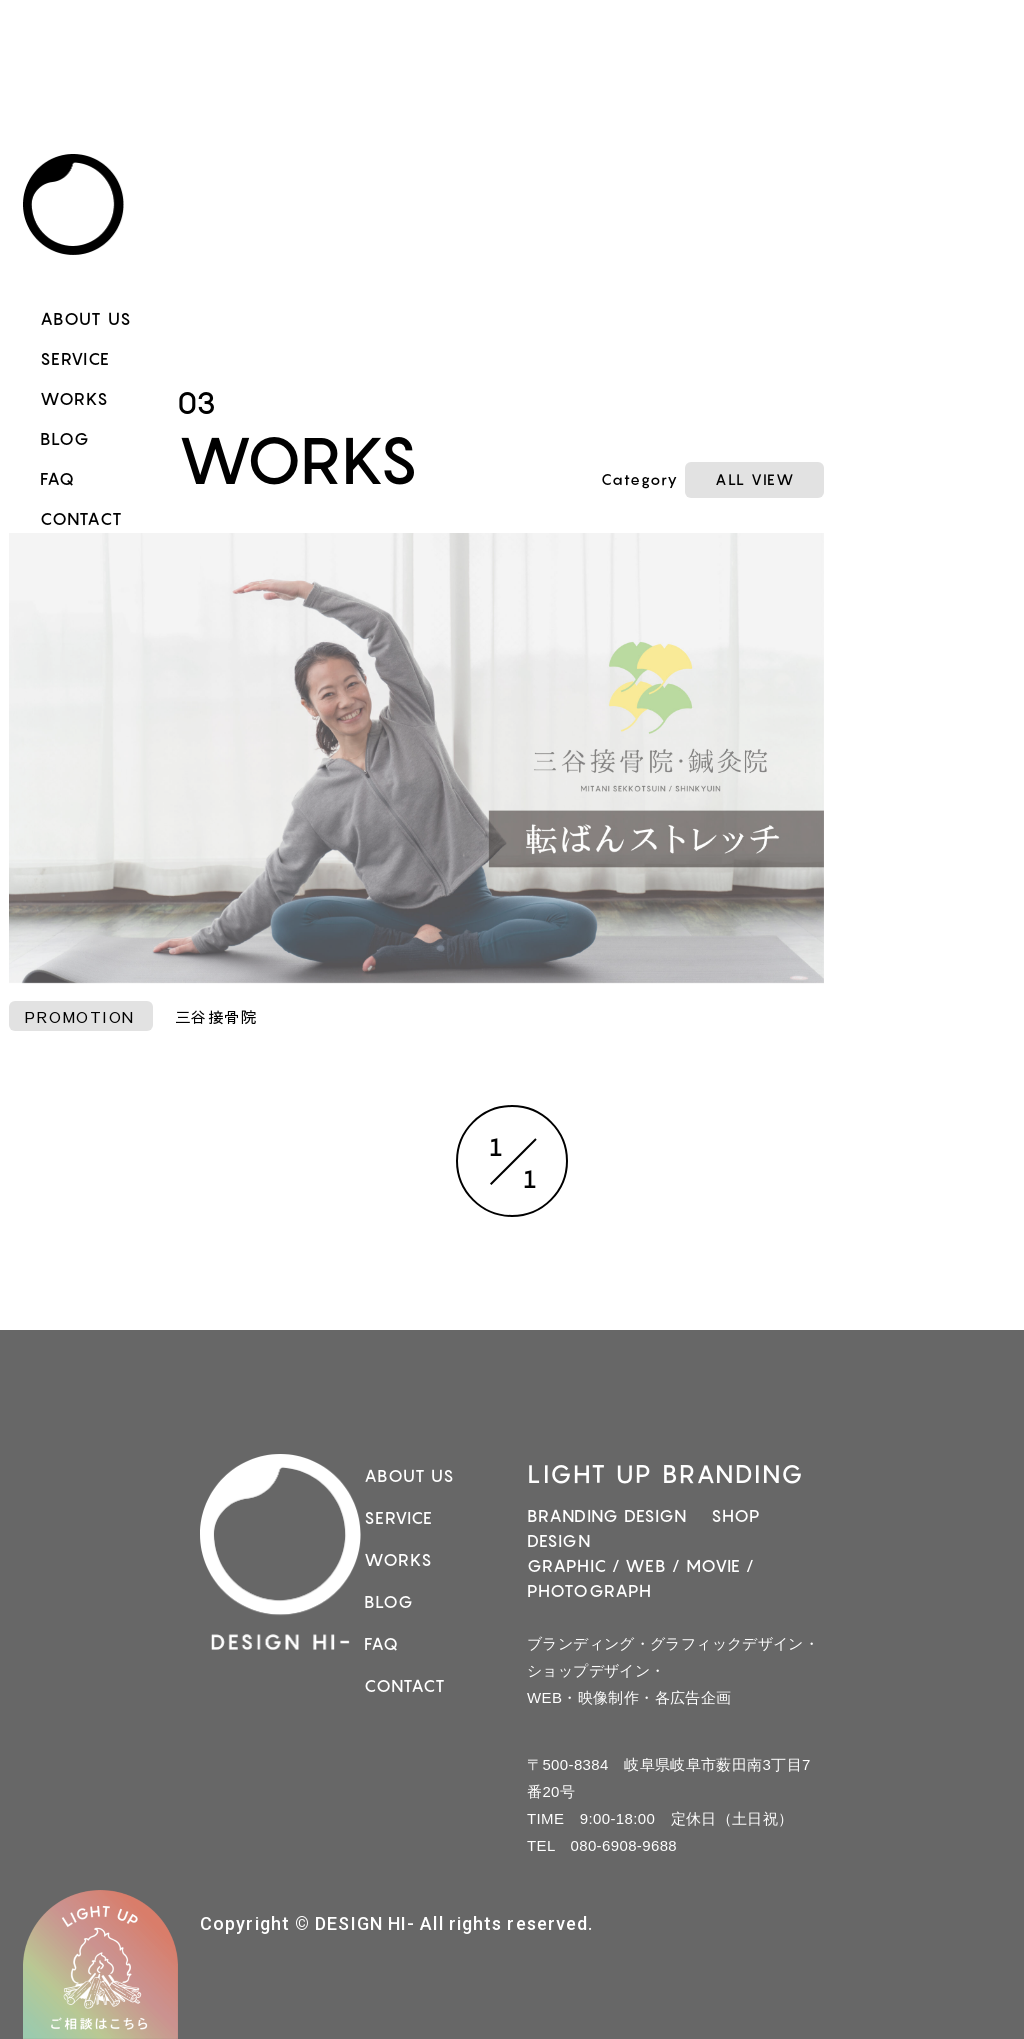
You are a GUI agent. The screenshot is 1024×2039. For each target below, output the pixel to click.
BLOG (65, 439)
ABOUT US (86, 319)
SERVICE (75, 359)
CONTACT (81, 519)
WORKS (75, 399)
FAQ (57, 479)
